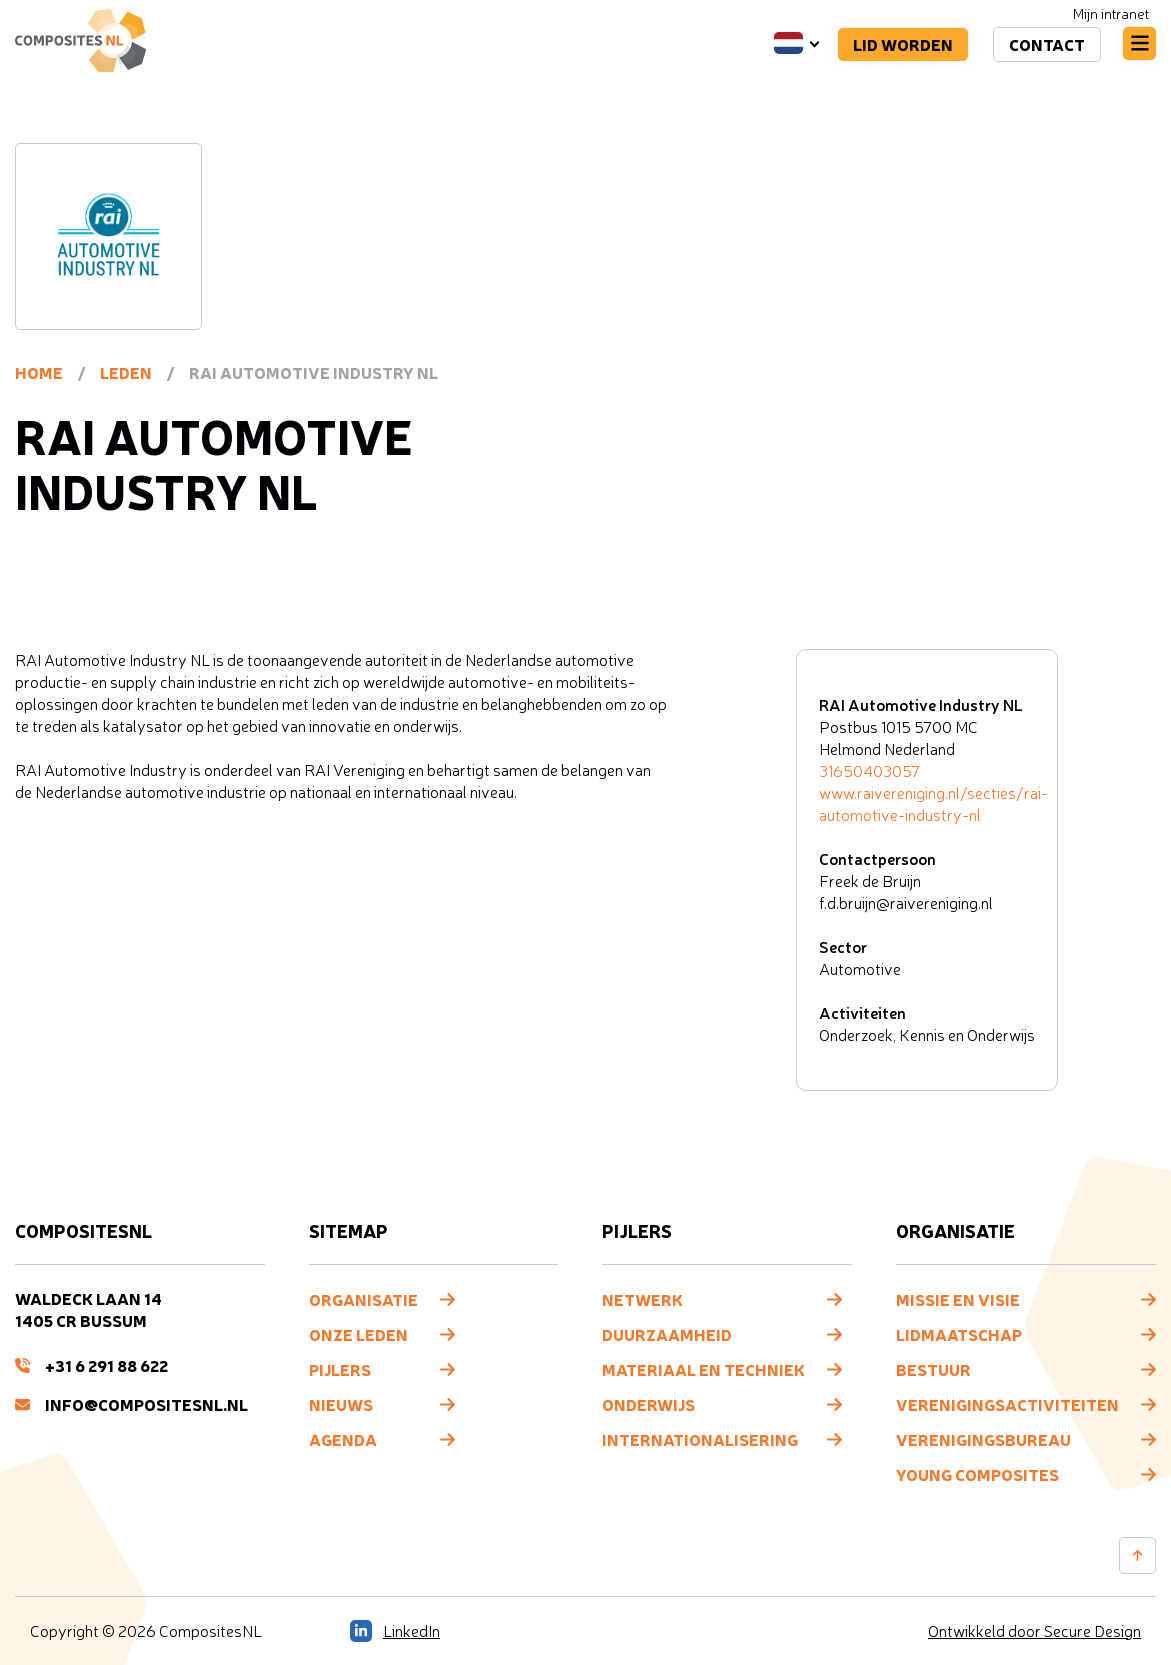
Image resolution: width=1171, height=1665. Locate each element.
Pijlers (340, 1369)
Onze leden (358, 1334)
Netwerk (642, 1299)
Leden (126, 372)
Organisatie (363, 1299)
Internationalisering (700, 1439)
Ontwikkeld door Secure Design (1034, 1631)
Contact (1047, 44)
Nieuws (341, 1404)
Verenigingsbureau (983, 1439)
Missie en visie (958, 1299)
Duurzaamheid (667, 1334)
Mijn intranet (1111, 13)
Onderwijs (648, 1404)
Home (39, 372)
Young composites (977, 1474)
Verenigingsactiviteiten (1007, 1404)
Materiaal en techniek (703, 1369)
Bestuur (933, 1369)
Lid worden (903, 44)
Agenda (343, 1439)
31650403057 (869, 771)
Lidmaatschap (959, 1334)
